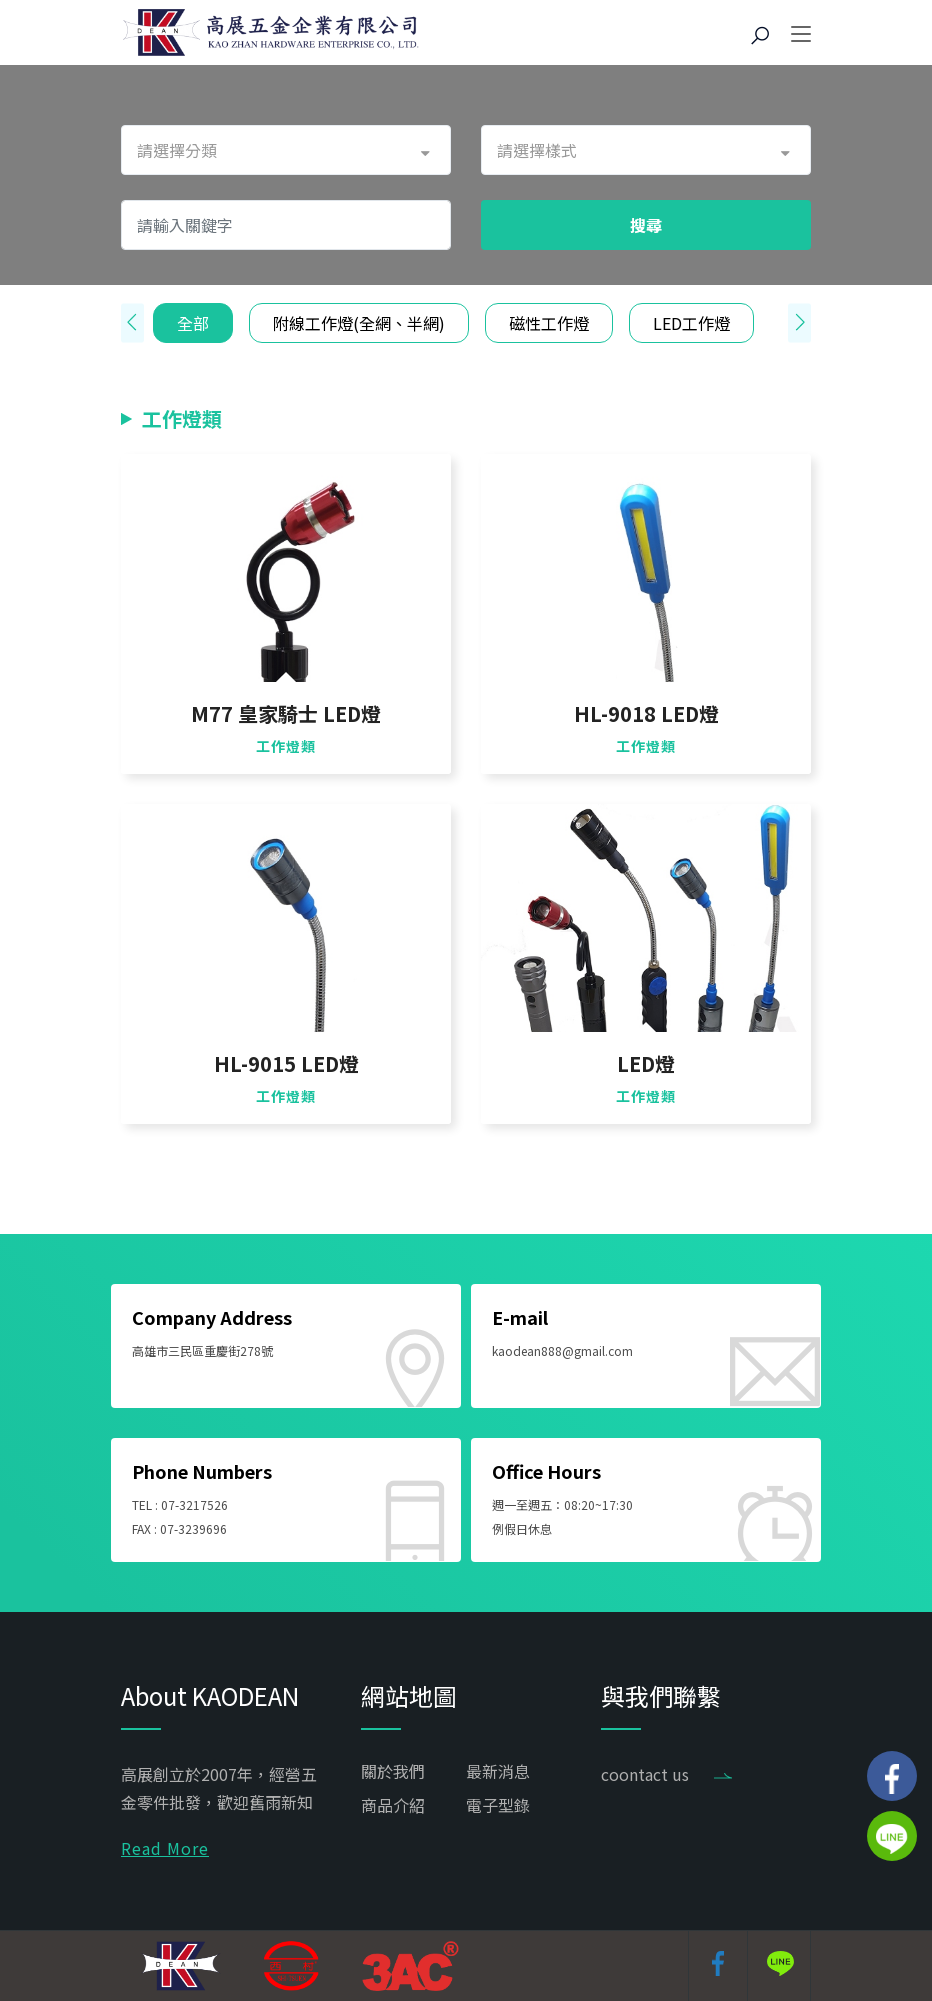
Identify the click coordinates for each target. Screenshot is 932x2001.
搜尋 (646, 225)
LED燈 (646, 1064)
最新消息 (498, 1771)
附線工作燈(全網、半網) (359, 323)
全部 (193, 323)
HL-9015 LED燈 (286, 1064)
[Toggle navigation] (801, 35)
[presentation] (132, 323)
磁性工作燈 (549, 323)
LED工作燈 (691, 323)
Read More (165, 1848)
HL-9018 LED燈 (646, 714)
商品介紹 (393, 1805)
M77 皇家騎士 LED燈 (286, 714)
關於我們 (393, 1771)
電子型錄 (498, 1805)
